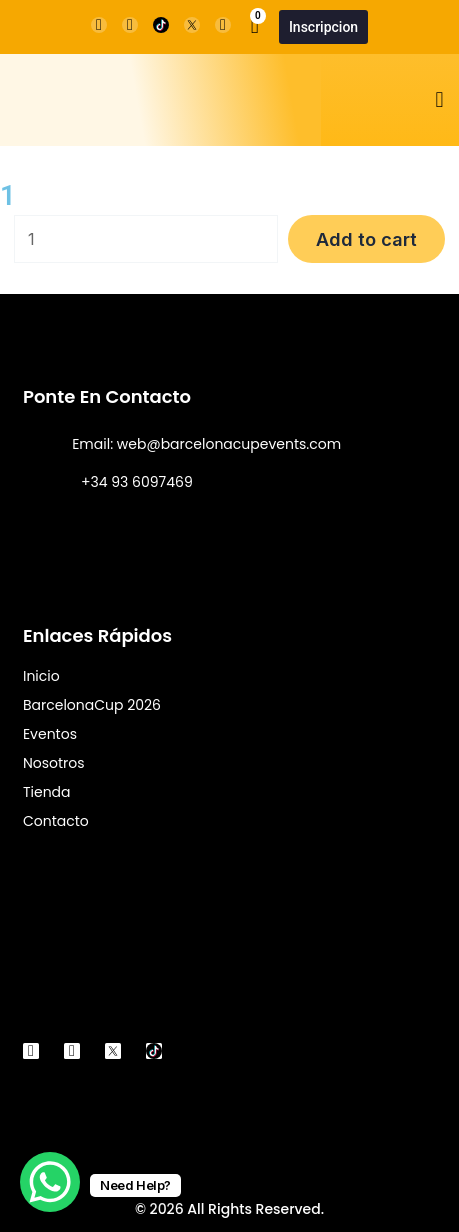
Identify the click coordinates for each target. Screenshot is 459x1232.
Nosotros (54, 763)
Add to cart (366, 239)
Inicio (41, 676)
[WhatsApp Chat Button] (50, 1182)
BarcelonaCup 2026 (92, 705)
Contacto (56, 821)
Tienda (47, 792)
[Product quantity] (146, 239)
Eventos (50, 734)
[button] (439, 100)
